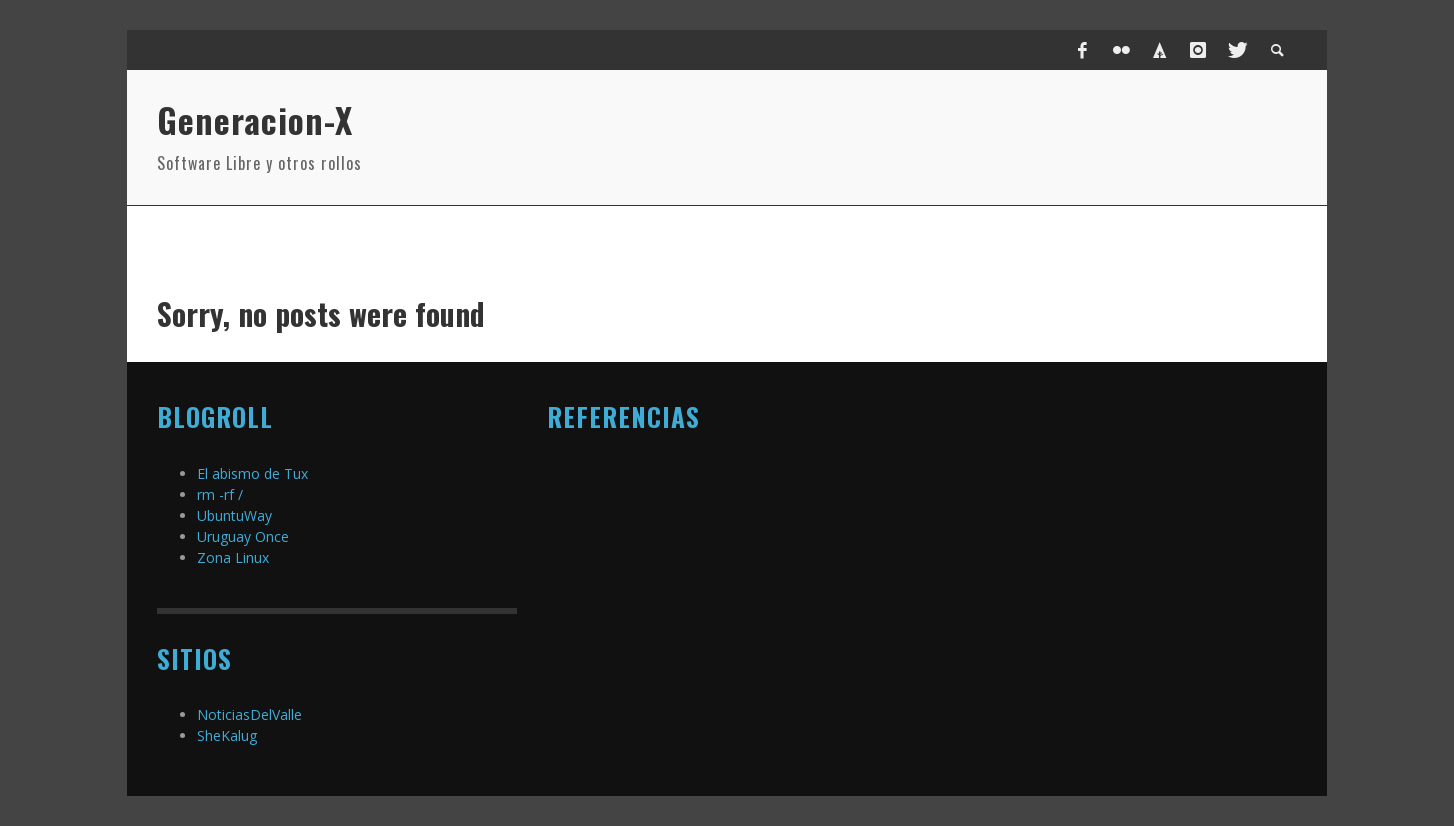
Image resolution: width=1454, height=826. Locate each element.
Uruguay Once (243, 536)
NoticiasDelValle (249, 714)
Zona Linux (233, 557)
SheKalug (227, 735)
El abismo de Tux (252, 473)
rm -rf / (220, 494)
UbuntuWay (234, 515)
